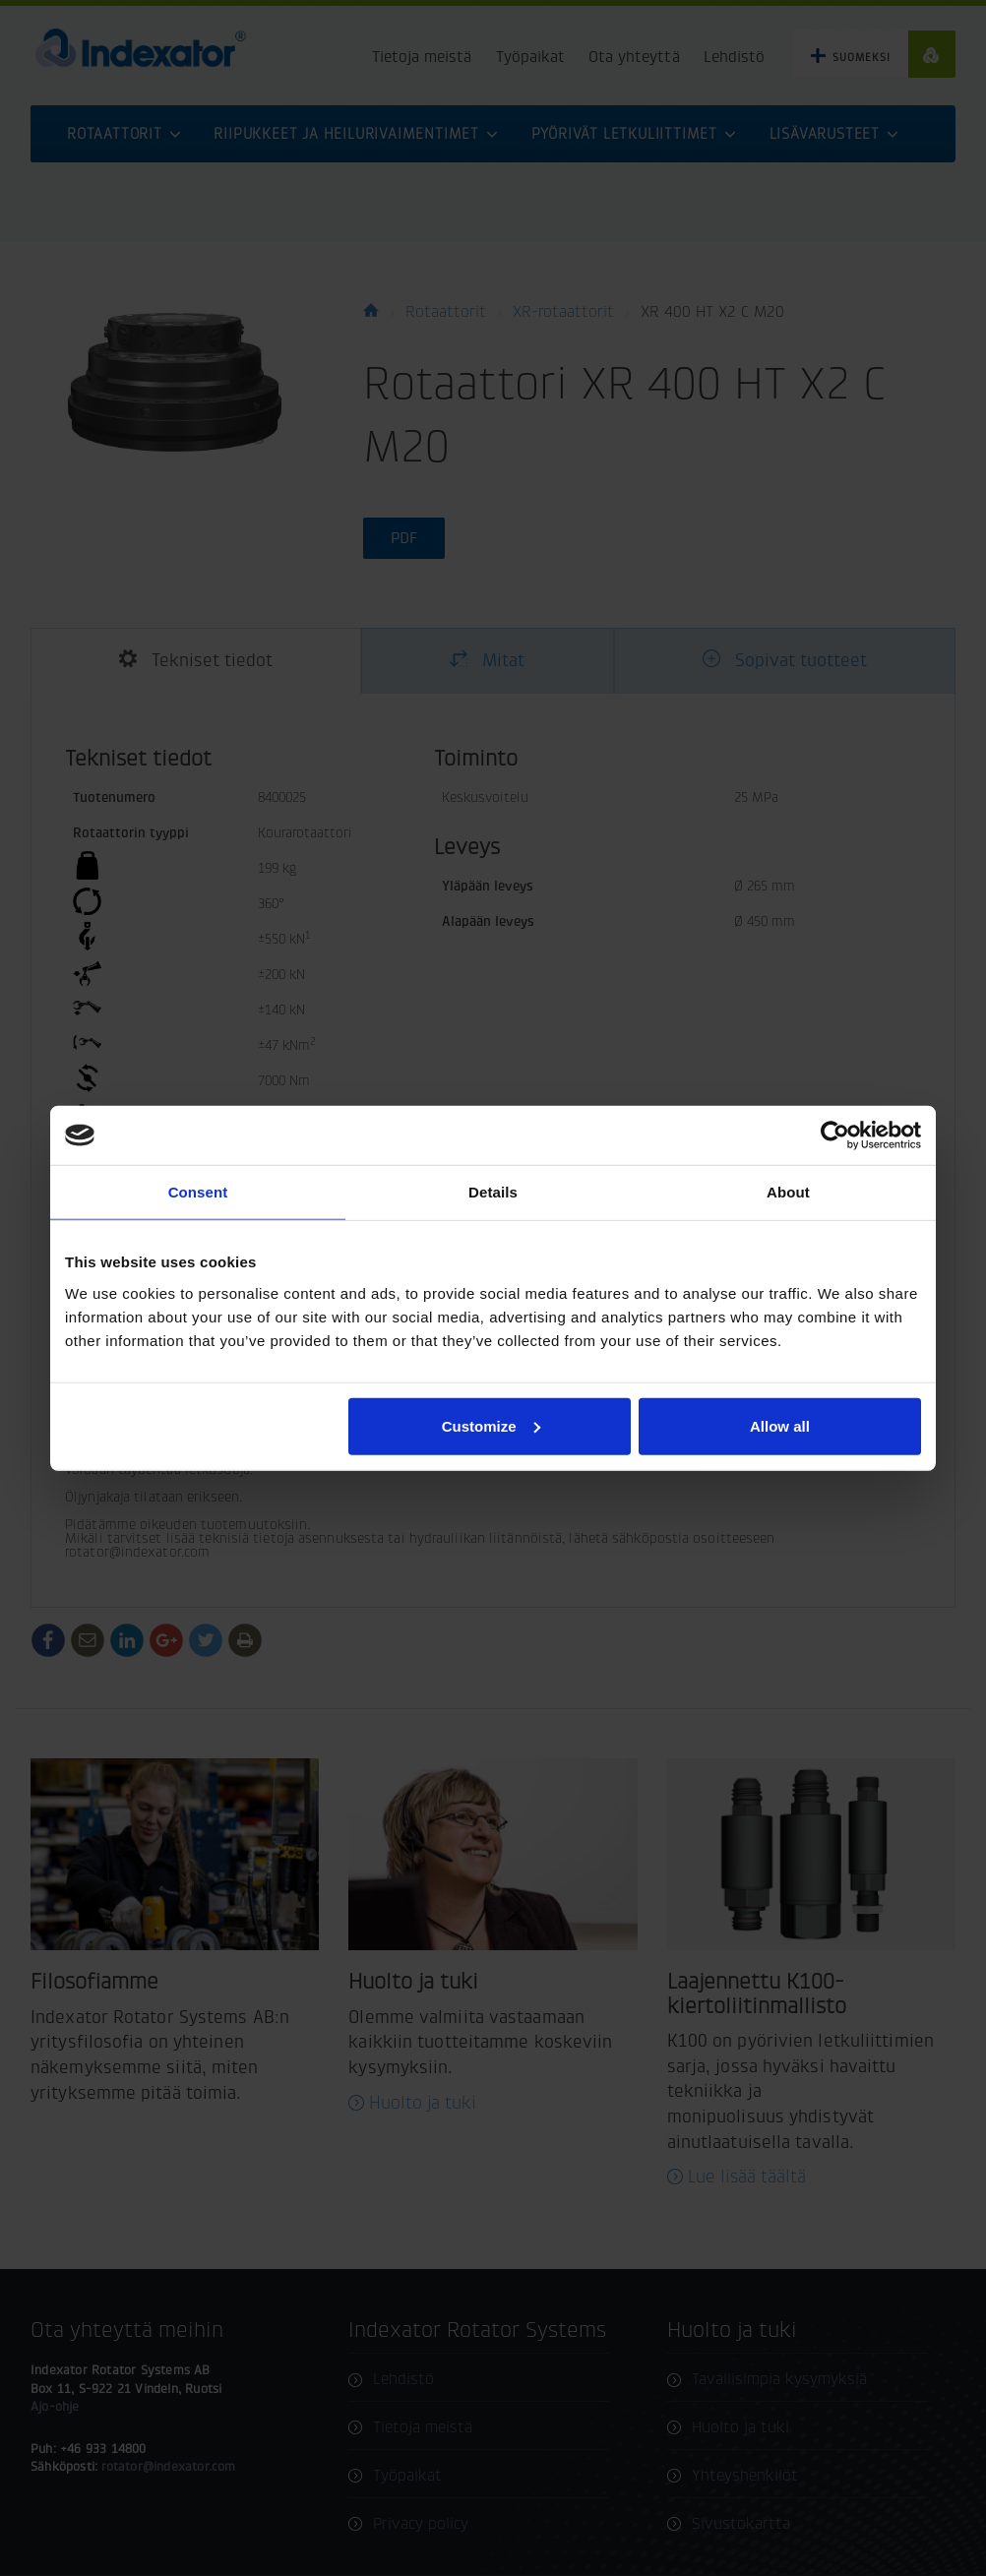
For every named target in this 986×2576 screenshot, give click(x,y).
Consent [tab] (198, 1192)
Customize (491, 1425)
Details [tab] (493, 1192)
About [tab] (788, 1192)
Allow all (780, 1425)
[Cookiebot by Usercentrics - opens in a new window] (835, 1135)
